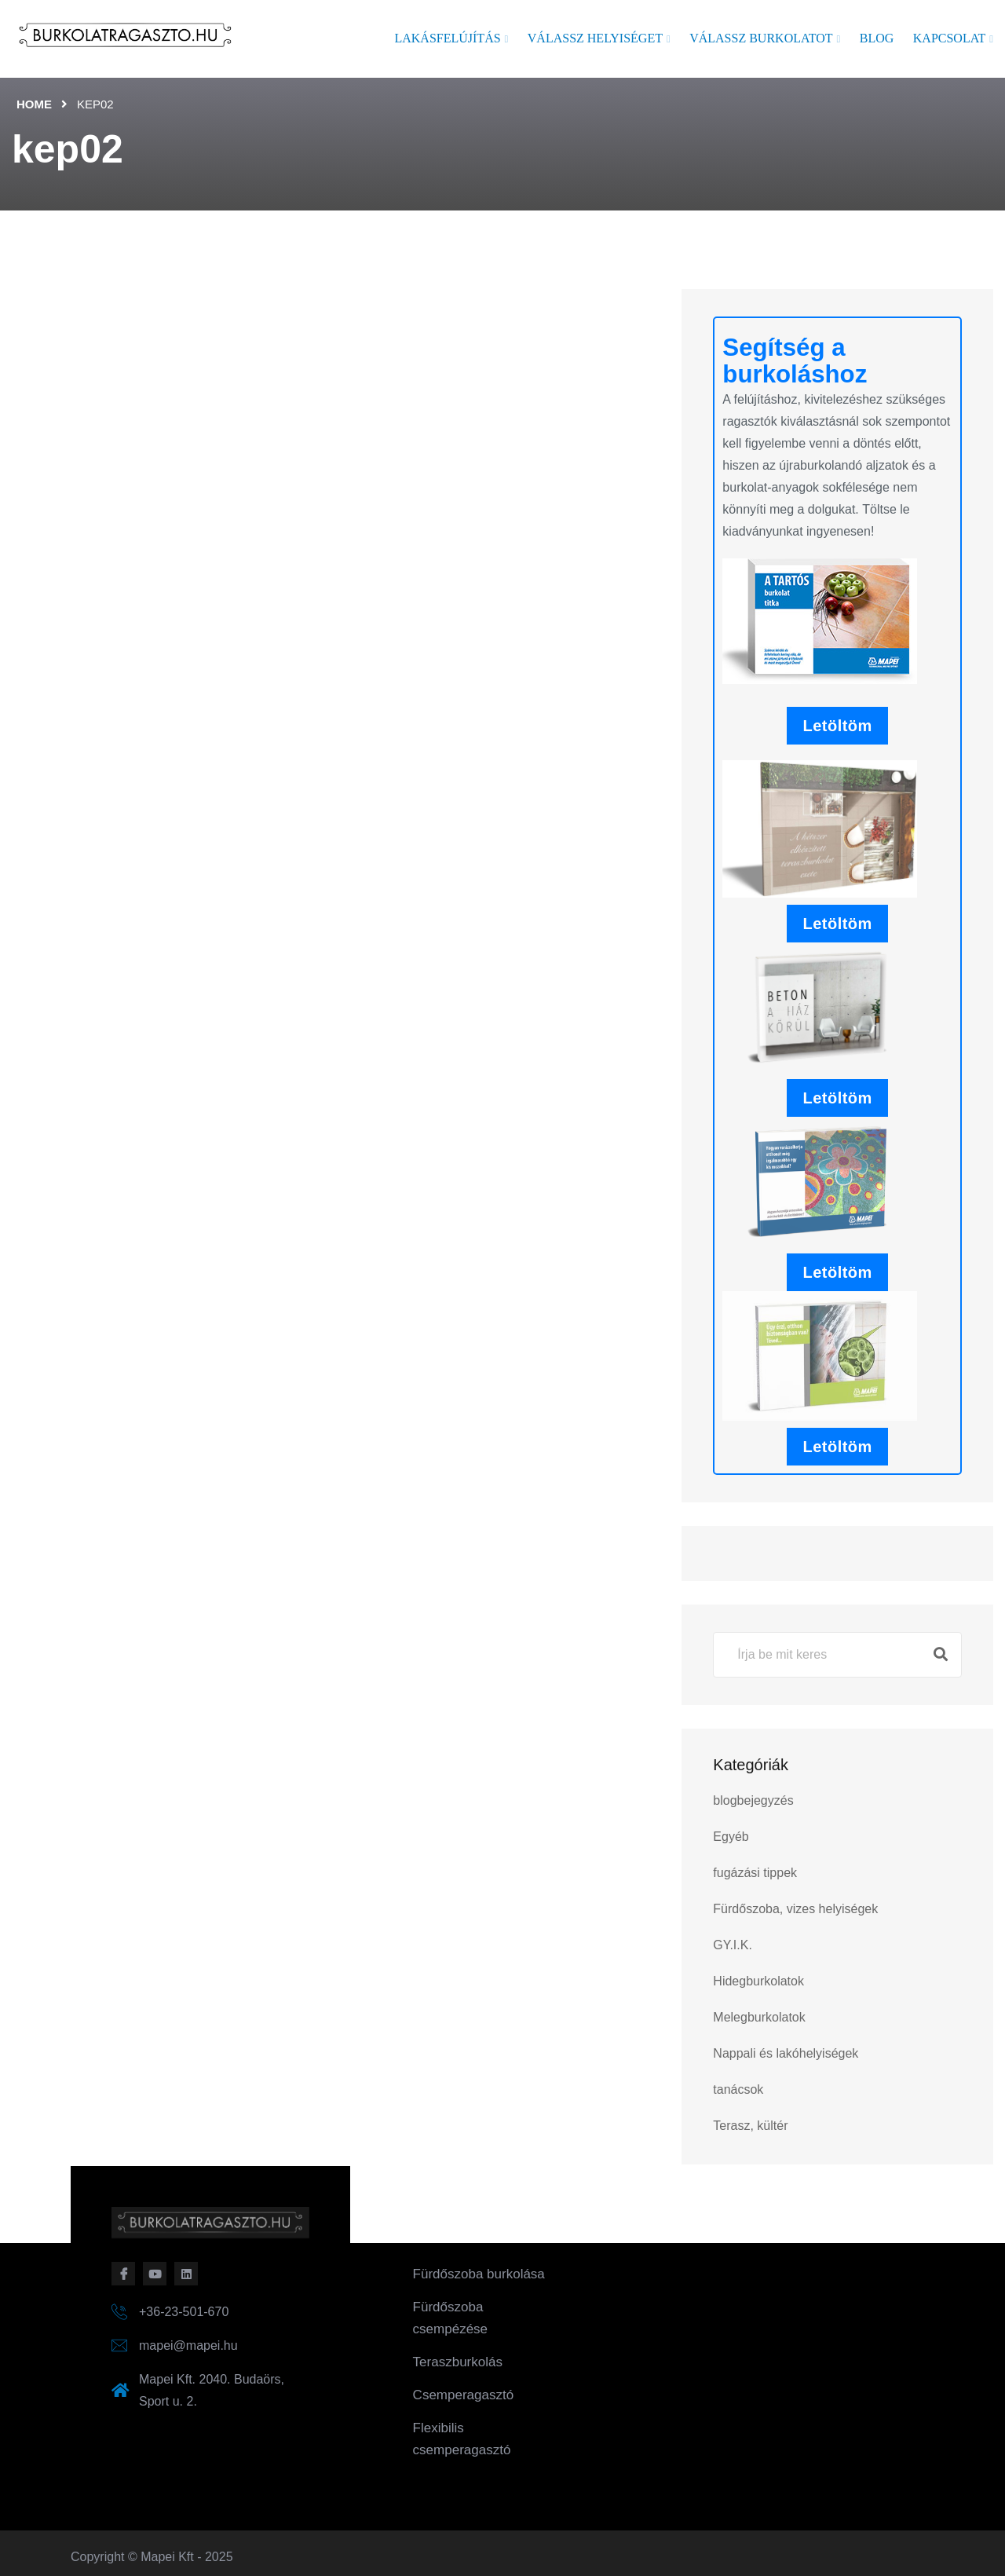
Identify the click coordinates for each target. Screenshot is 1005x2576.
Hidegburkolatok (758, 1981)
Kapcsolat (949, 38)
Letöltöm (837, 725)
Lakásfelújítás (447, 38)
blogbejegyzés (753, 1800)
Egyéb (730, 1836)
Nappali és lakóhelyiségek (785, 2053)
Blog (877, 38)
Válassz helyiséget (595, 38)
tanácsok (738, 2089)
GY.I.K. (732, 1945)
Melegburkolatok (759, 2017)
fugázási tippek (755, 1872)
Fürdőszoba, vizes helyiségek (795, 1909)
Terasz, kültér (750, 2125)
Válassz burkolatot (760, 38)
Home (34, 104)
